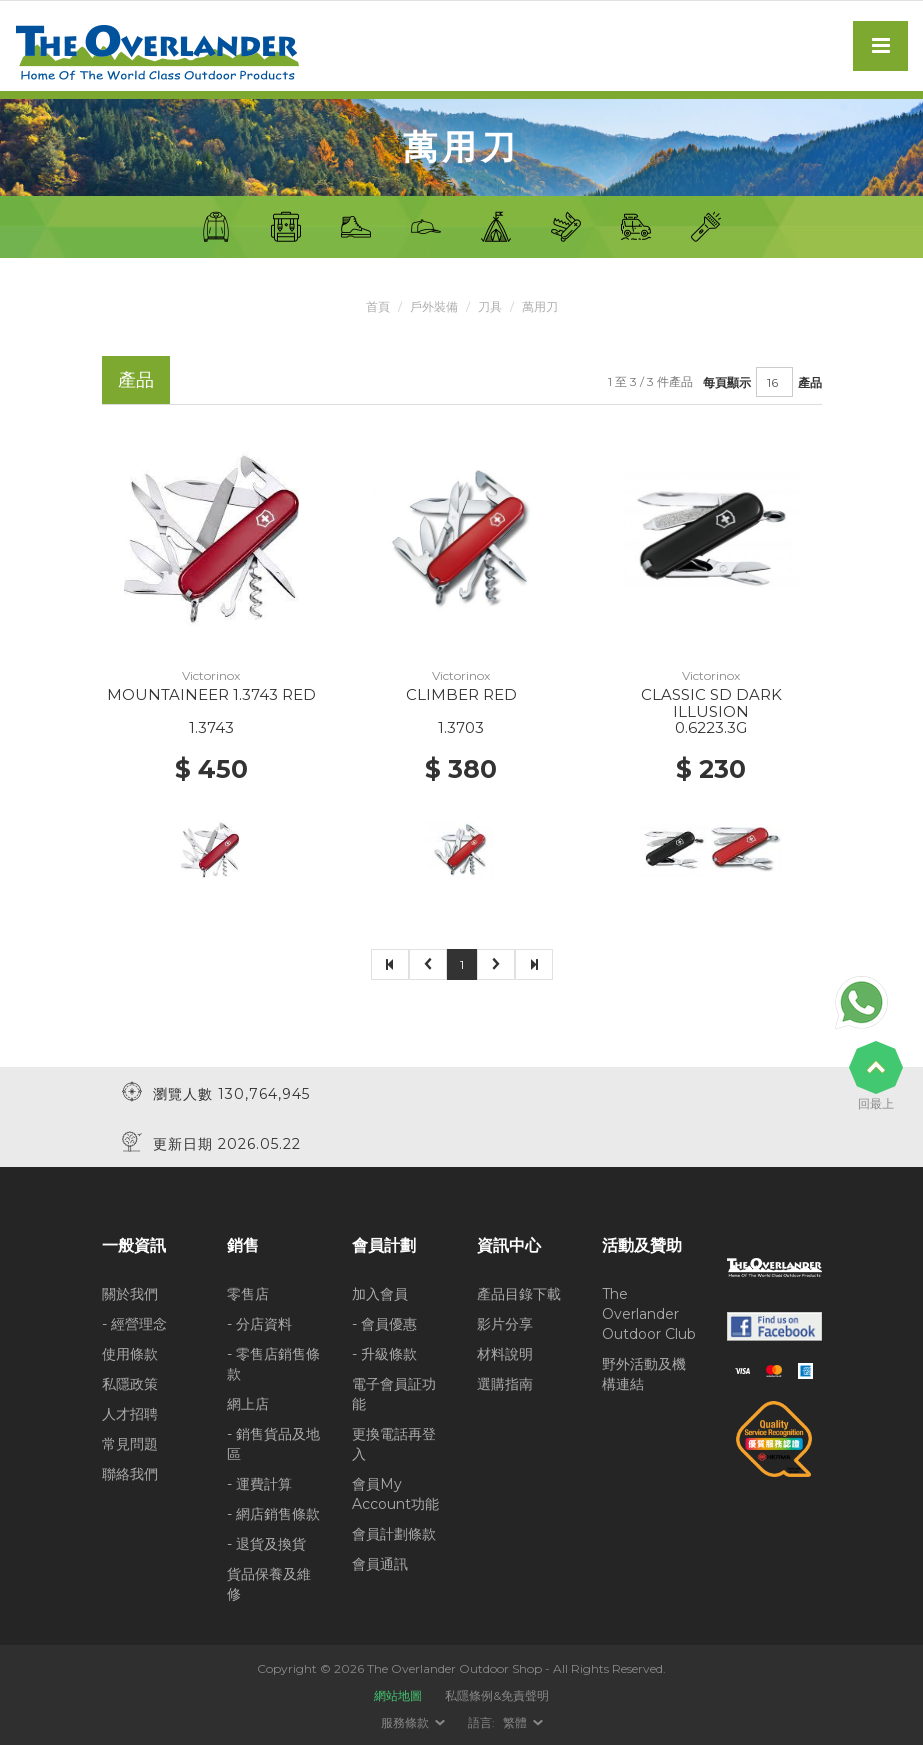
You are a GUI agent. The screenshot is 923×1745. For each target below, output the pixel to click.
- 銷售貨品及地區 (273, 1443)
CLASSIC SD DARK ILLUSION (711, 703)
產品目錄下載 (519, 1293)
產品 (810, 381)
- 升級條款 (384, 1353)
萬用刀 (540, 306)
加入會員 (380, 1293)
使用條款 (130, 1353)
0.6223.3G (711, 727)
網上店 (248, 1403)
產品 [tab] (136, 379)
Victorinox (211, 675)
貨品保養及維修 (269, 1583)
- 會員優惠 (384, 1323)
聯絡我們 (130, 1473)
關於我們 (130, 1293)
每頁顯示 (727, 381)
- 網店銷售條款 (273, 1513)
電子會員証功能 (394, 1393)
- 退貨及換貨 (266, 1543)
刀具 (490, 306)
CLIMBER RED (461, 694)
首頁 (378, 306)
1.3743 (211, 727)
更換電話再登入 (394, 1443)
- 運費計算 (259, 1483)
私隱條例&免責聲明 (497, 1694)
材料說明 (505, 1353)
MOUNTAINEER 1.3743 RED (211, 694)
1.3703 (461, 727)
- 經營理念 (134, 1323)
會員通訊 (380, 1563)
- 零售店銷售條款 (273, 1363)
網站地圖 (398, 1694)
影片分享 (505, 1323)
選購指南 (505, 1383)
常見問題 (130, 1443)
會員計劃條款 (394, 1533)
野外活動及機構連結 (644, 1373)
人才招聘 (130, 1413)
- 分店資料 (259, 1323)
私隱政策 (130, 1383)
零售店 (248, 1293)
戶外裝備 (434, 306)
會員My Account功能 (395, 1493)
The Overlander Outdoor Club (649, 1313)
